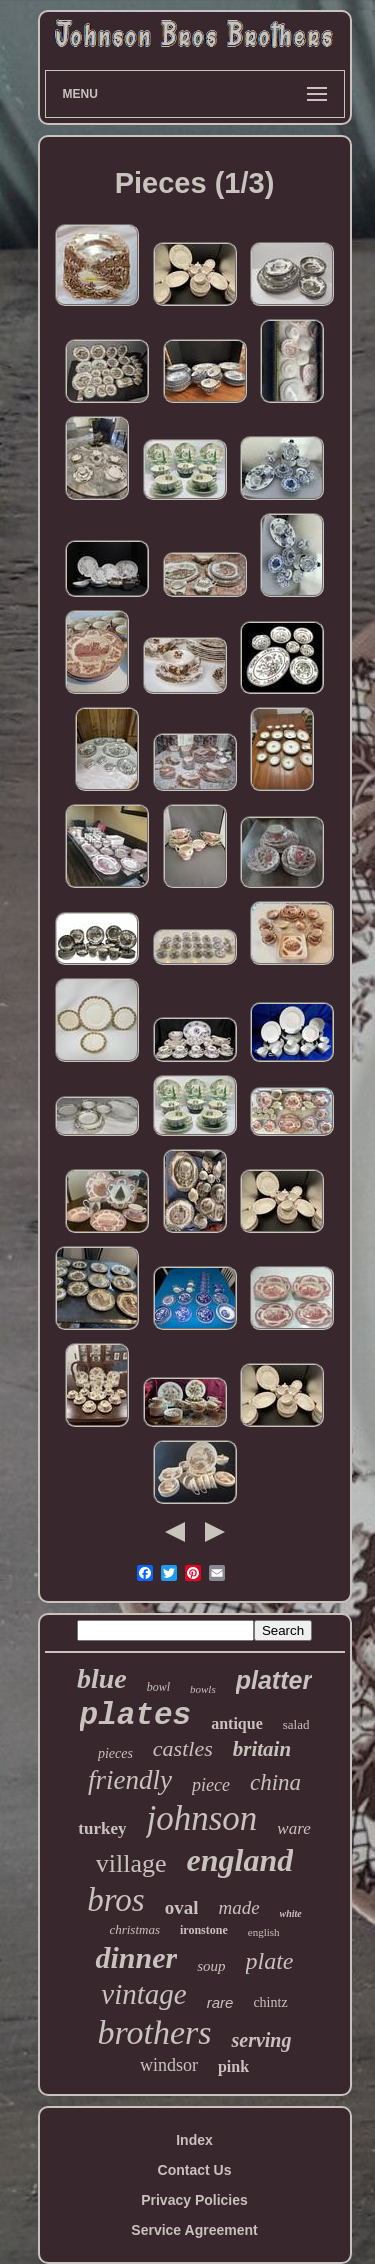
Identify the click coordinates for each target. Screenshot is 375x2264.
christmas (134, 1929)
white (291, 1913)
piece (211, 1785)
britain (262, 1749)
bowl (158, 1687)
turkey (102, 1828)
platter (274, 1680)
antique (237, 1723)
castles (183, 1748)
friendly (130, 1780)
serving (261, 2040)
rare (220, 2002)
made (238, 1907)
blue (102, 1678)
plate (270, 1961)
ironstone (204, 1930)
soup (211, 1966)
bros (115, 1900)
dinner (136, 1957)
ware (293, 1828)
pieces (115, 1753)
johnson (201, 1818)
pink (233, 2066)
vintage (143, 1994)
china (275, 1782)
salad (296, 1724)
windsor (169, 2065)
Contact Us (195, 2170)
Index (194, 2140)
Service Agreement (194, 2230)
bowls (203, 1689)
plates (136, 1715)
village (131, 1863)
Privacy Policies (194, 2200)
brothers (155, 2032)
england (240, 1860)
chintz (270, 2002)
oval (182, 1907)
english (264, 1932)
